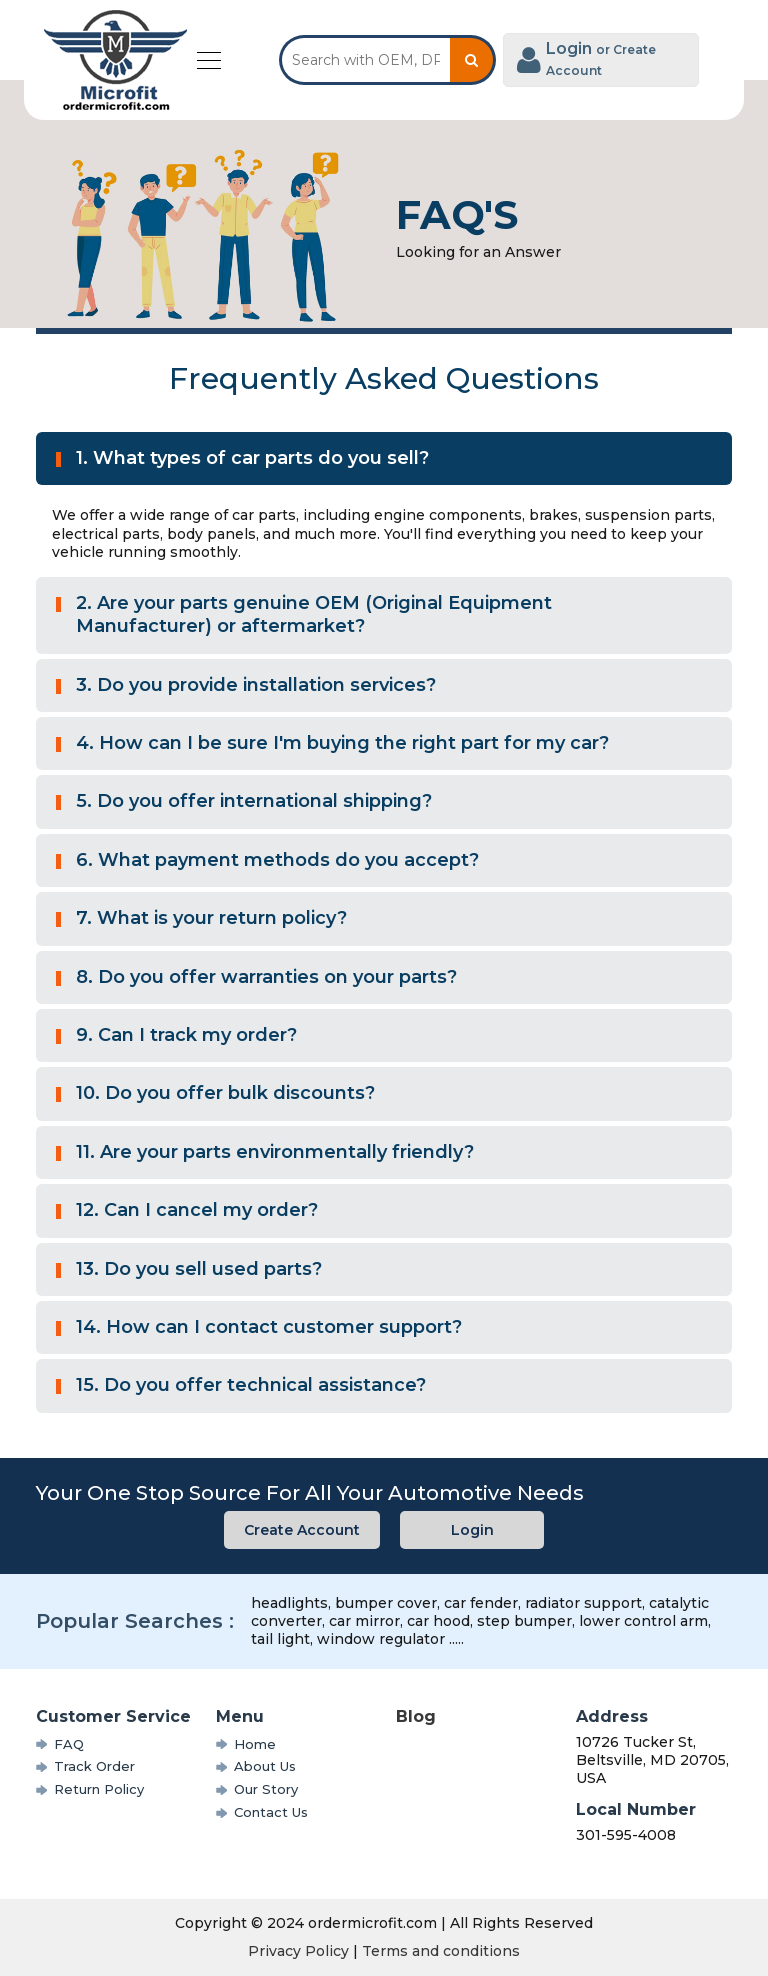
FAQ (69, 1744)
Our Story (266, 1789)
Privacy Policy (298, 1951)
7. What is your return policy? (211, 918)
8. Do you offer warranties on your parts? (266, 977)
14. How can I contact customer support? (269, 1327)
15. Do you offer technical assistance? (251, 1385)
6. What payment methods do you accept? (277, 860)
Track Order (94, 1766)
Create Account (302, 1530)
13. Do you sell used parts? (199, 1269)
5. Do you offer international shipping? (254, 801)
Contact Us (271, 1812)
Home (255, 1744)
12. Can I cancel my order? (197, 1210)
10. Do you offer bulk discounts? (225, 1093)
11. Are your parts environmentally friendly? (275, 1152)
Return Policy (99, 1789)
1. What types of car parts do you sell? (252, 458)
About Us (265, 1766)
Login (472, 1530)
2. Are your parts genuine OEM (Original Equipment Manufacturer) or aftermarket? (314, 614)
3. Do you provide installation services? (256, 685)
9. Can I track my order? (186, 1035)
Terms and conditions (441, 1951)
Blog (416, 1716)
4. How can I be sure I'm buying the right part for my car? (342, 743)
